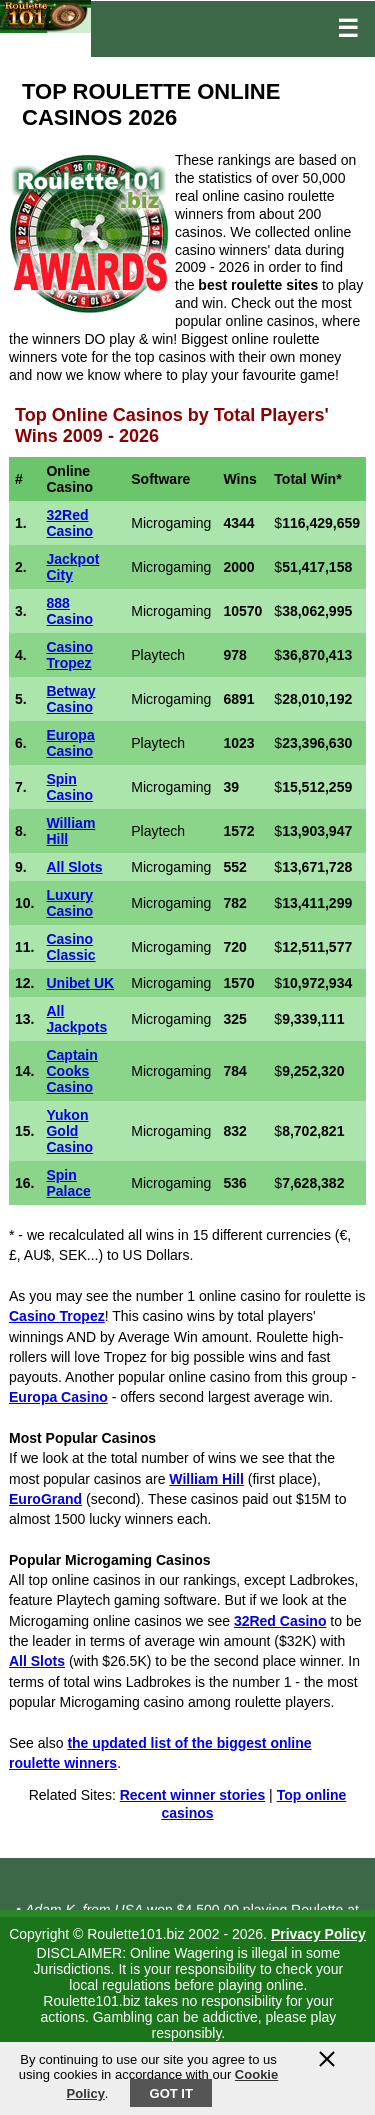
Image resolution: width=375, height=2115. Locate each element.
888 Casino (69, 611)
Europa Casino (70, 743)
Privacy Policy (318, 1934)
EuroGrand (45, 1499)
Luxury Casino (69, 903)
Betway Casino (70, 699)
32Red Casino (69, 523)
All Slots (74, 867)
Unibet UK (80, 983)
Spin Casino (69, 787)
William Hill (206, 1479)
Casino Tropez (69, 655)
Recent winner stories (193, 1795)
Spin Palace (68, 1183)
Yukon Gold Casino (69, 1131)
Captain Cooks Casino (71, 1071)
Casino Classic (70, 947)
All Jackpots (76, 1019)
